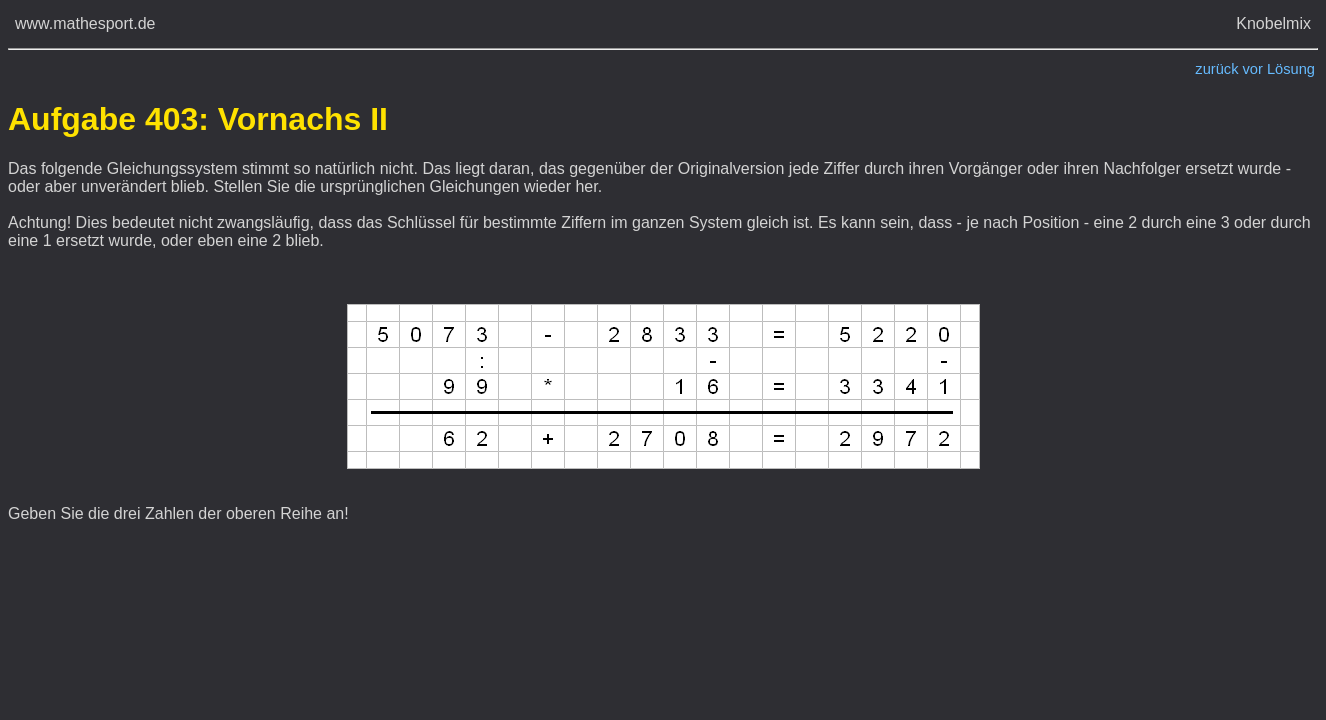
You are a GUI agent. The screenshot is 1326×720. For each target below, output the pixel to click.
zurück (1216, 69)
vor (1253, 69)
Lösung (1291, 69)
